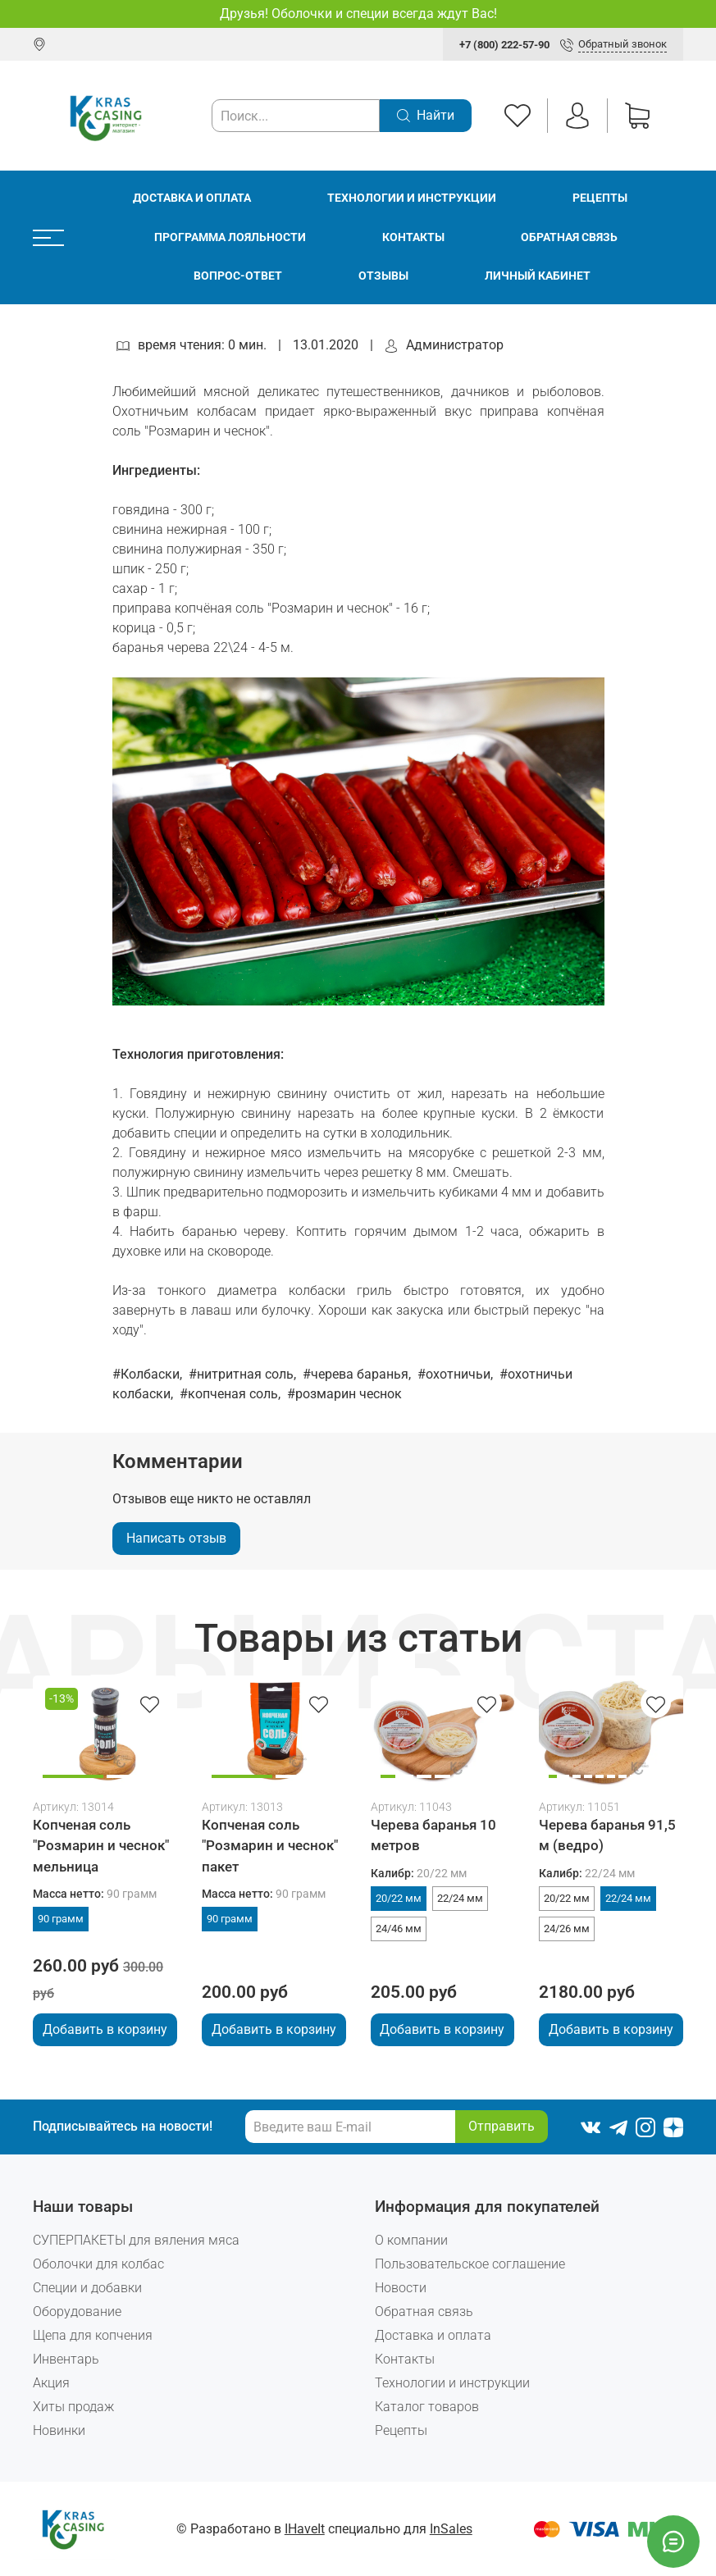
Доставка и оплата (192, 198)
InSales (451, 2529)
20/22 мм (399, 1898)
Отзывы (383, 276)
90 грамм (61, 1919)
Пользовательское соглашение (470, 2264)
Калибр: (419, 1874)
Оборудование (77, 2311)
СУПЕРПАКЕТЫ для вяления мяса (136, 2240)
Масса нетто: (95, 1894)
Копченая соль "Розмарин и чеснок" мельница (101, 1845)
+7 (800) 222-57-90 (504, 45)
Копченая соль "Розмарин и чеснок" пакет (270, 1845)
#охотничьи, (456, 1374)
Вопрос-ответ (238, 276)
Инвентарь (66, 2359)
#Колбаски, (148, 1374)
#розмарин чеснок (344, 1394)
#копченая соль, (232, 1394)
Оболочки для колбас (98, 2264)
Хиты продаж (73, 2406)
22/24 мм (460, 1898)
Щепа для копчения (93, 2335)
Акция (51, 2383)
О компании (411, 2240)
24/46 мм (399, 1928)
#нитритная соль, (244, 1374)
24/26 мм (567, 1928)
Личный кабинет (538, 276)
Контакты (413, 237)
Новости (400, 2288)
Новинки (59, 2430)
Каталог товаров (427, 2406)
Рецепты (599, 198)
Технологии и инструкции (411, 198)
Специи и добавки (87, 2288)
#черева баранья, (358, 1374)
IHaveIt (305, 2529)
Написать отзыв (176, 1538)
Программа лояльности (230, 237)
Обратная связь (569, 237)
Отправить (501, 2126)
